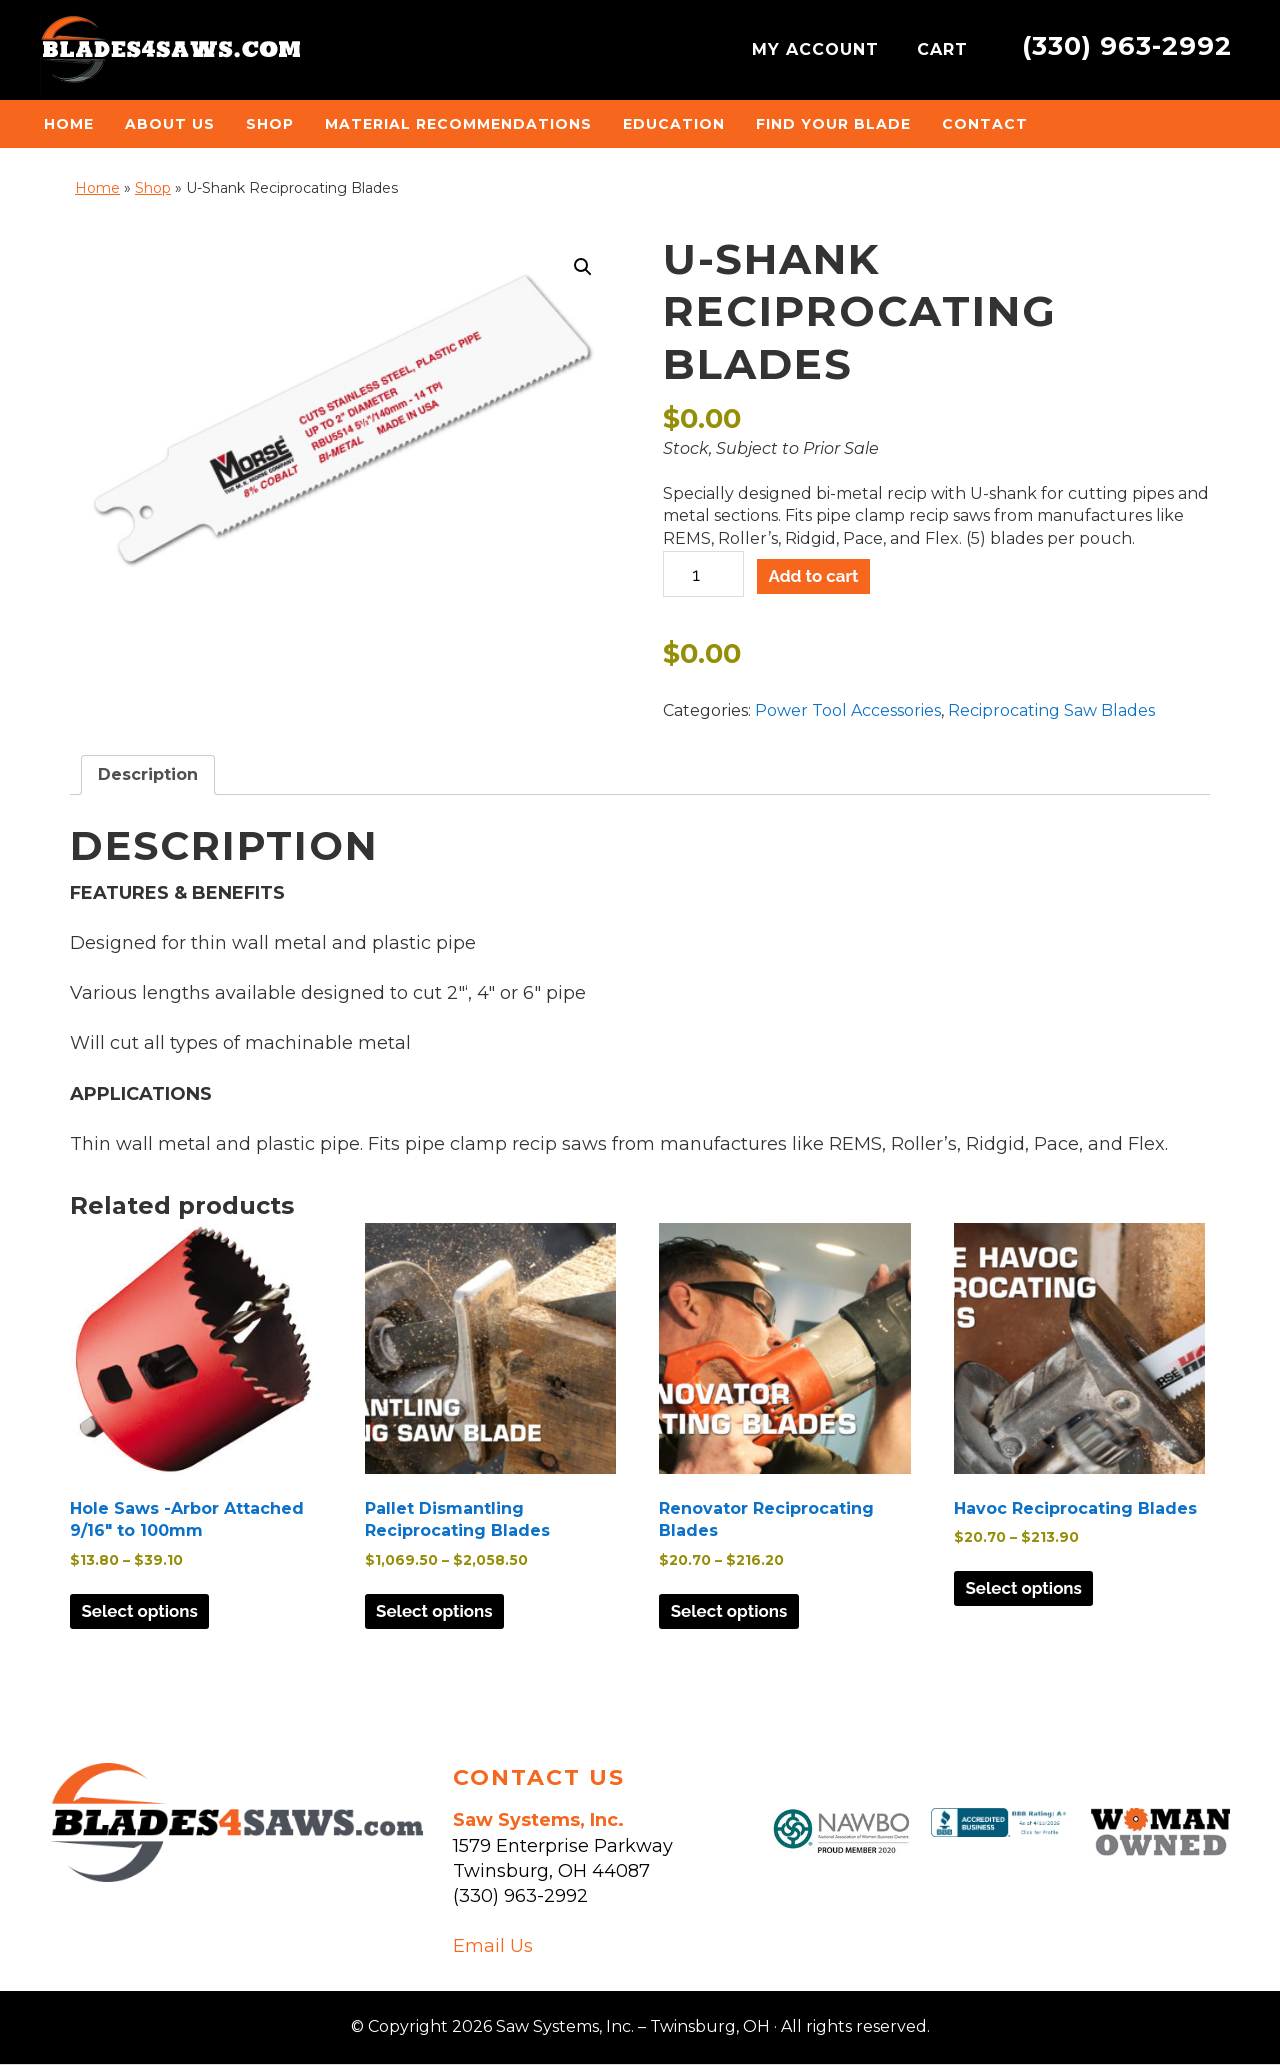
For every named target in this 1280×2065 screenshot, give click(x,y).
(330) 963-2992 (1127, 45)
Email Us (493, 1947)
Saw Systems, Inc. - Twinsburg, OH (170, 55)
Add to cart (820, 576)
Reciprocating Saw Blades (1051, 710)
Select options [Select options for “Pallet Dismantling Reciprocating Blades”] (442, 1612)
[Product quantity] (703, 574)
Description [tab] (148, 774)
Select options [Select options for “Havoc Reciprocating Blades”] (1031, 1589)
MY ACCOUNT (818, 49)
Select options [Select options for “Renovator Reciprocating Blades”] (736, 1612)
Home (97, 188)
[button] (583, 267)
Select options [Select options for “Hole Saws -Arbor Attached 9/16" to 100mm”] (147, 1612)
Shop (153, 188)
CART (945, 49)
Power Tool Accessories (848, 710)
